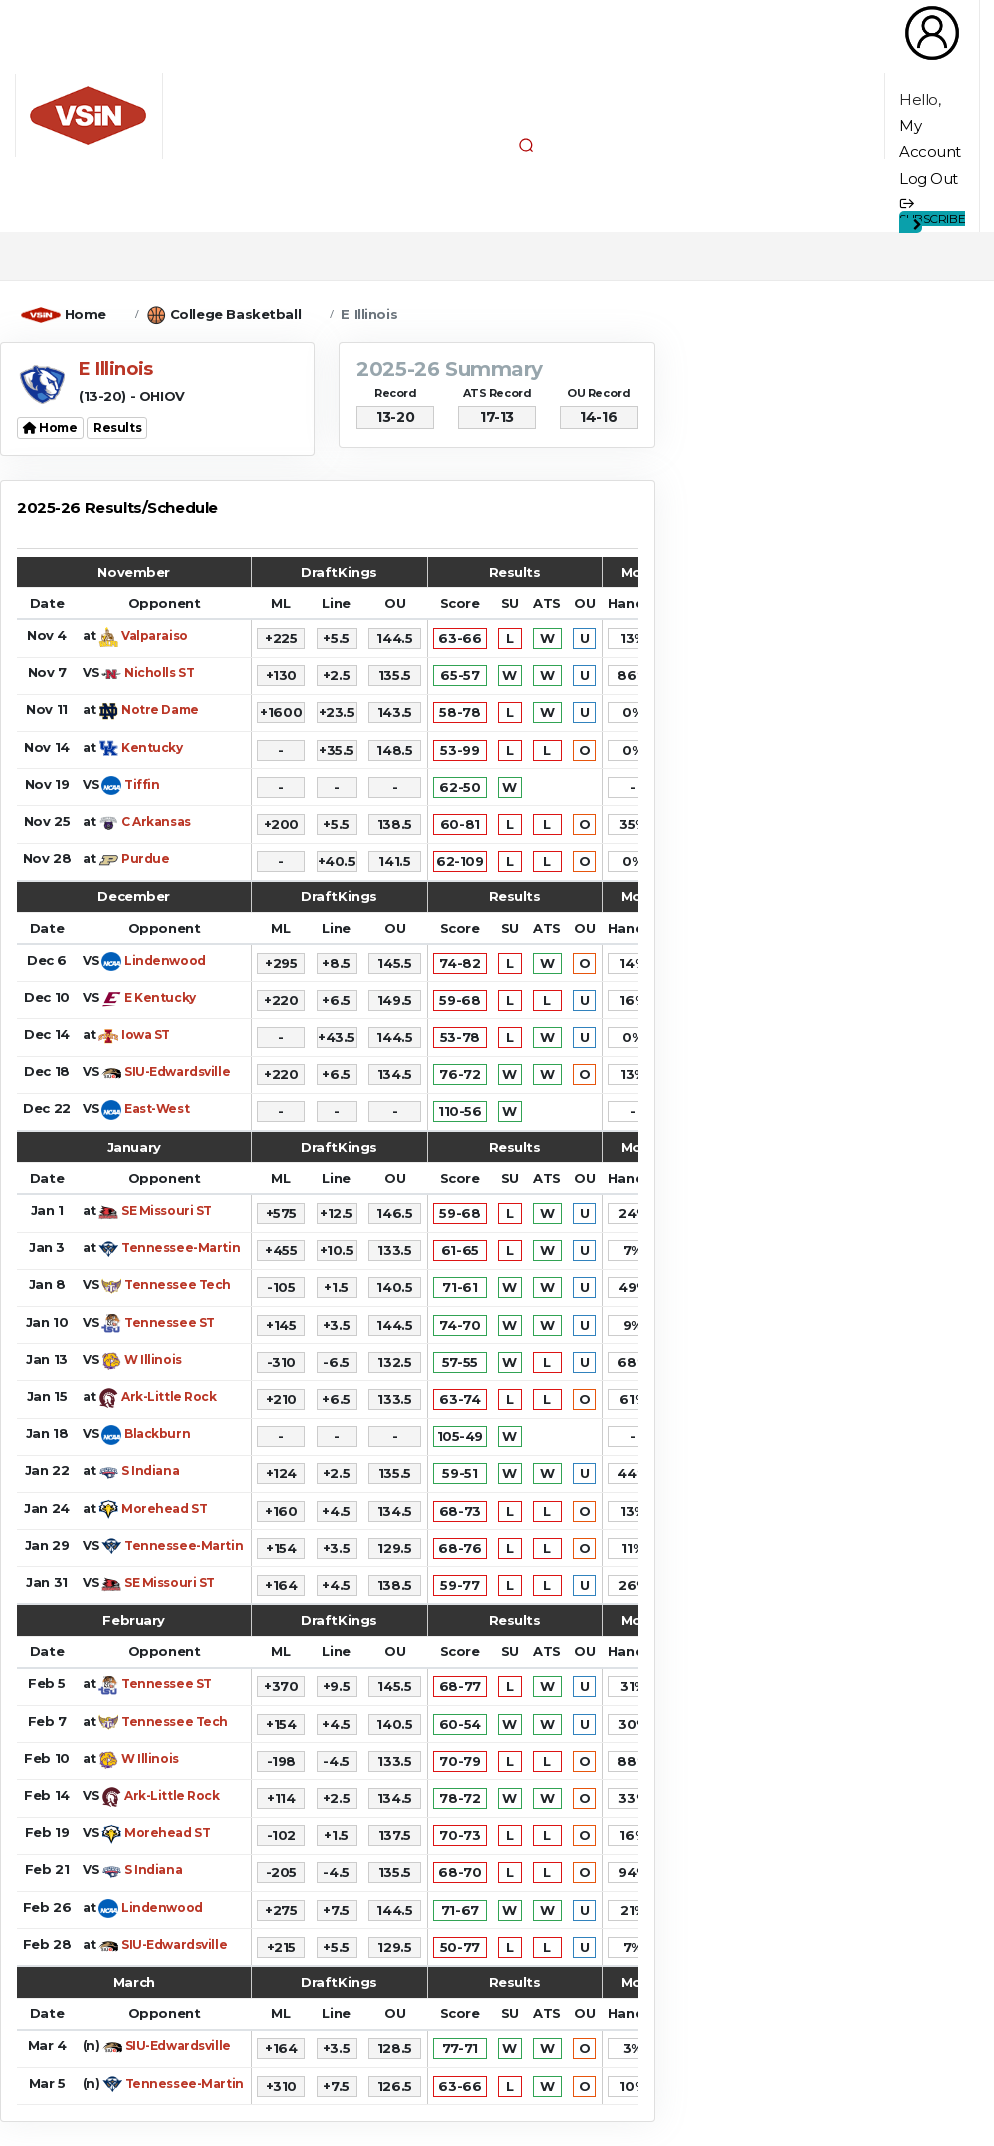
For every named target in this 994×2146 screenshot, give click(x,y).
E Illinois (369, 314)
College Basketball (235, 314)
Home (85, 314)
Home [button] (50, 427)
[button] (526, 145)
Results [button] (117, 427)
